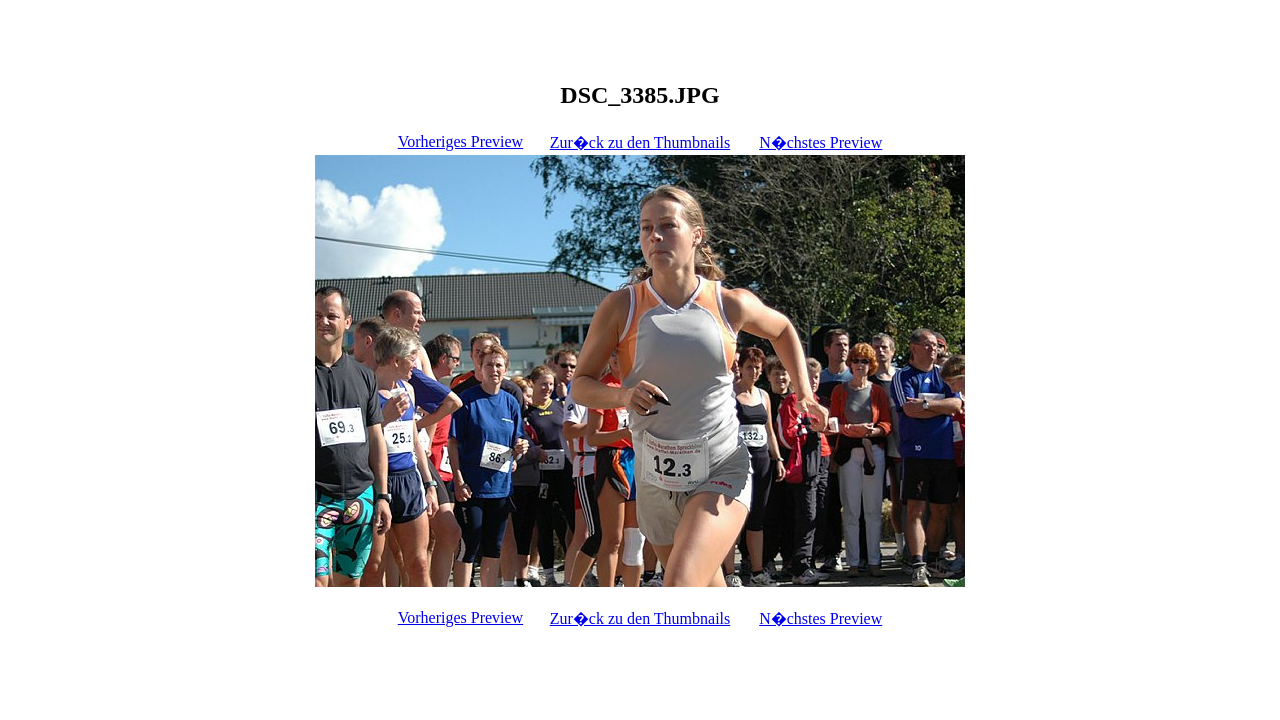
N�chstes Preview (820, 142)
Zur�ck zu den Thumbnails (640, 142)
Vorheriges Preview (460, 141)
